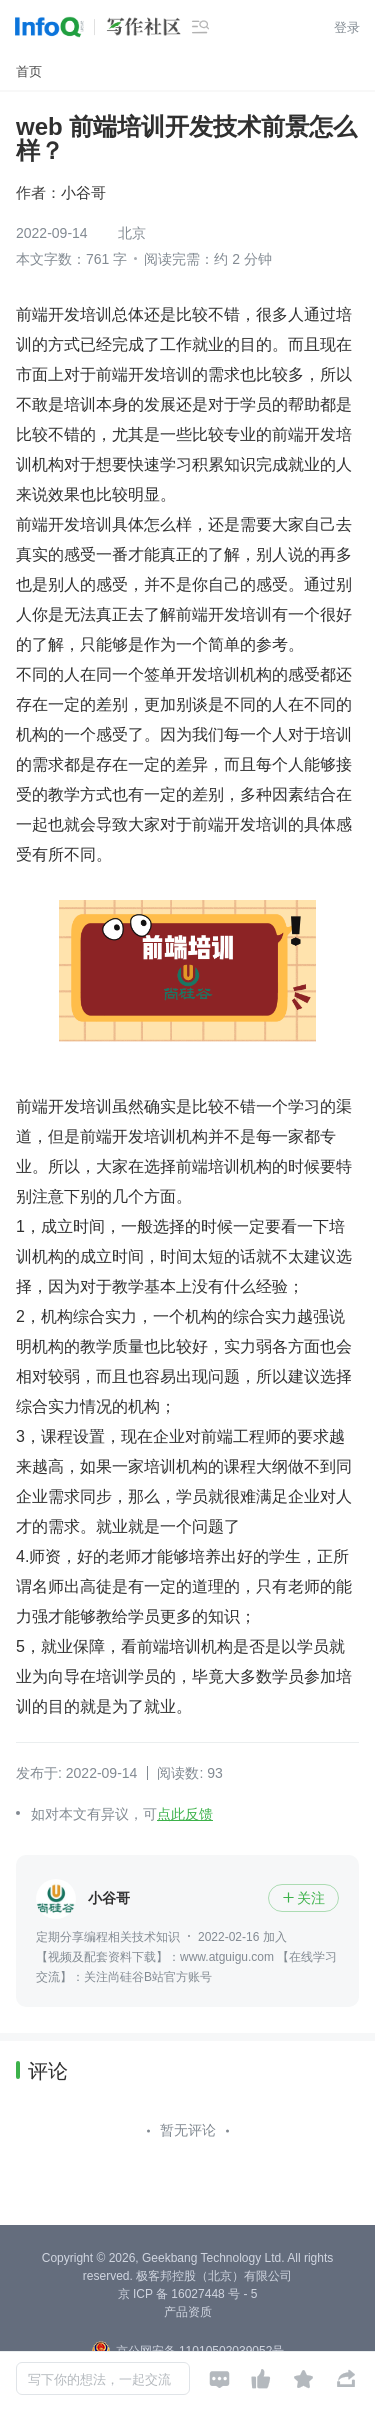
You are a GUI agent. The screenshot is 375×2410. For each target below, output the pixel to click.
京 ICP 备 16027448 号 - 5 (188, 2294)
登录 (347, 27)
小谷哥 (83, 192)
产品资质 (188, 2312)
